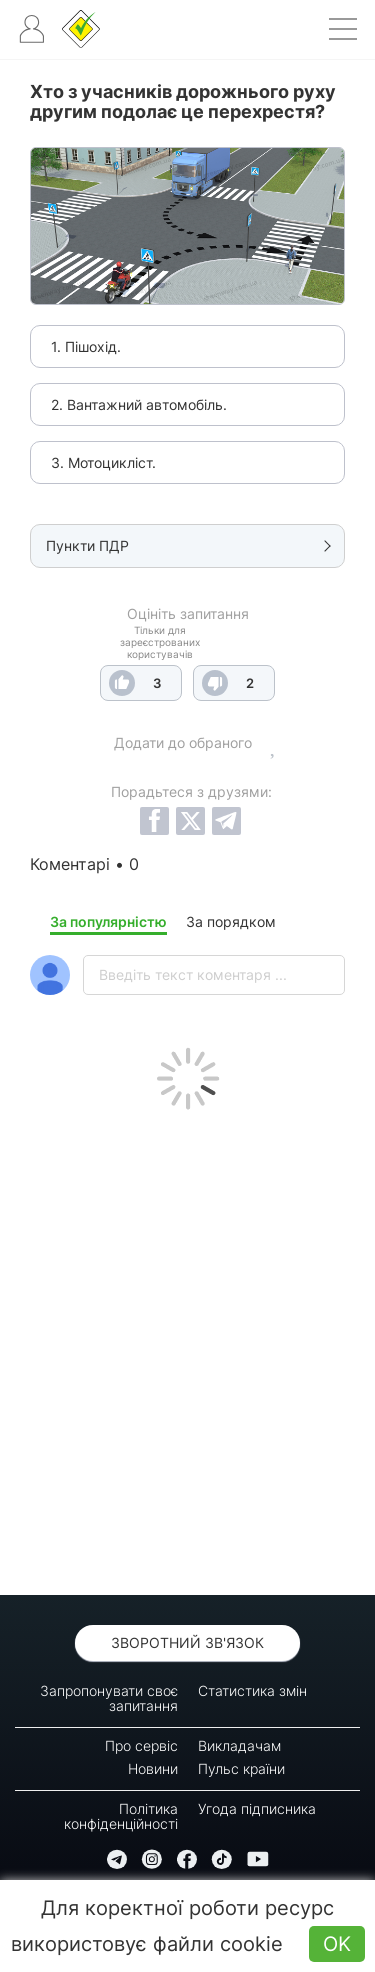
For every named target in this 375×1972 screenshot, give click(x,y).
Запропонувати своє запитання (109, 1698)
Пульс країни (241, 1768)
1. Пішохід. (86, 346)
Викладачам (239, 1745)
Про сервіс (141, 1745)
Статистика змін (252, 1690)
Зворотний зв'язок (187, 1642)
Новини (153, 1768)
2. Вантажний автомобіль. (139, 404)
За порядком (231, 921)
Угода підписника (257, 1808)
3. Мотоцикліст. (103, 462)
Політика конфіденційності (121, 1816)
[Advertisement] (187, 1347)
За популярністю (108, 921)
